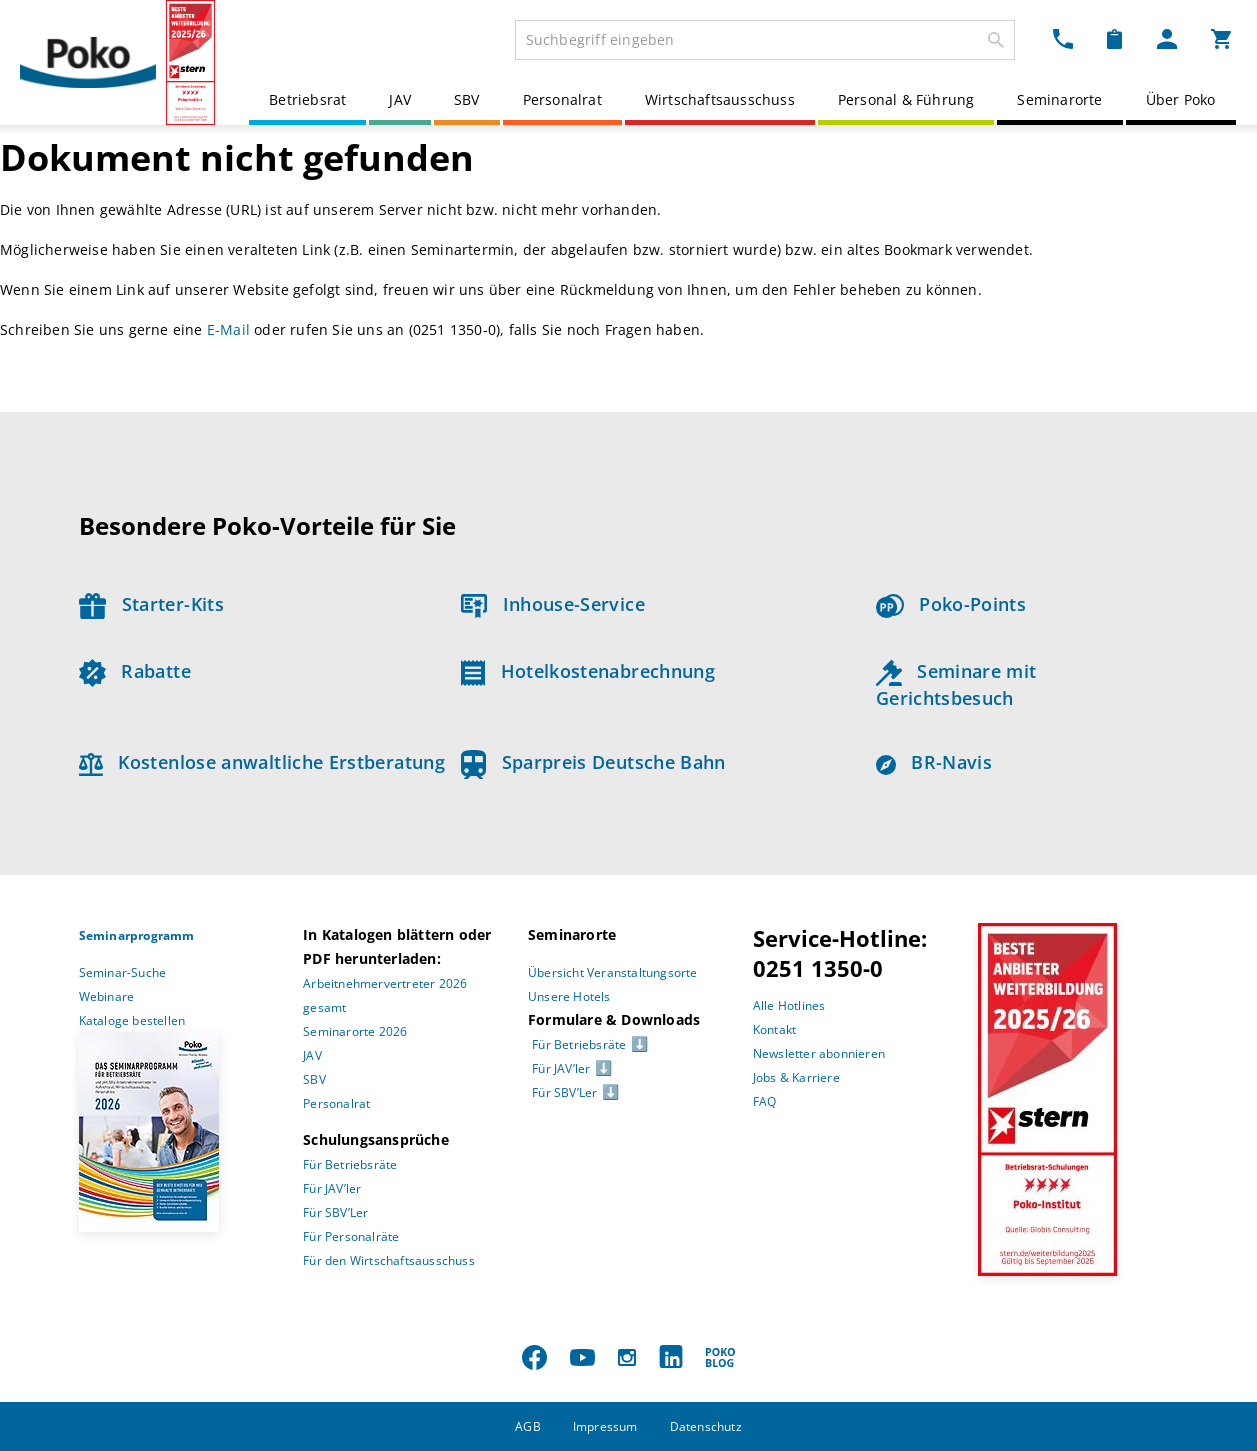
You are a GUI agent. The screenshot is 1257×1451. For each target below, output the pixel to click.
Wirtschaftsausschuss (720, 99)
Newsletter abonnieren (819, 1053)
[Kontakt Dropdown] (1063, 38)
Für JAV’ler (332, 1188)
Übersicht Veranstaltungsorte (613, 972)
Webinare (107, 996)
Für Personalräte (351, 1236)
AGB (528, 1426)
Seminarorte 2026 (355, 1031)
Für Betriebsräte (350, 1164)
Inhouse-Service (553, 604)
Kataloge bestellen (132, 1020)
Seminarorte (1059, 99)
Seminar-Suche (123, 972)
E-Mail (228, 329)
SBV (467, 99)
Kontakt (774, 1029)
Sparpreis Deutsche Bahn (593, 762)
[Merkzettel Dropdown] (1114, 38)
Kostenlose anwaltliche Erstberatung (262, 762)
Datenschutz (706, 1426)
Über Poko (1181, 99)
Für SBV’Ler (335, 1212)
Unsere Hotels (569, 996)
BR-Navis (934, 762)
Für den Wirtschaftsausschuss (389, 1260)
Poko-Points (951, 604)
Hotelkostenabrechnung (588, 671)
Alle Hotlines (789, 1005)
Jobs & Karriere (796, 1077)
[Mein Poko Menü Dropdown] (1167, 38)
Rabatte (135, 671)
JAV (400, 99)
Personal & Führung (906, 99)
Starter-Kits (151, 604)
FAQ (765, 1101)
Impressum (605, 1426)
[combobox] (765, 40)
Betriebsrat (307, 99)
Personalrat (562, 99)
